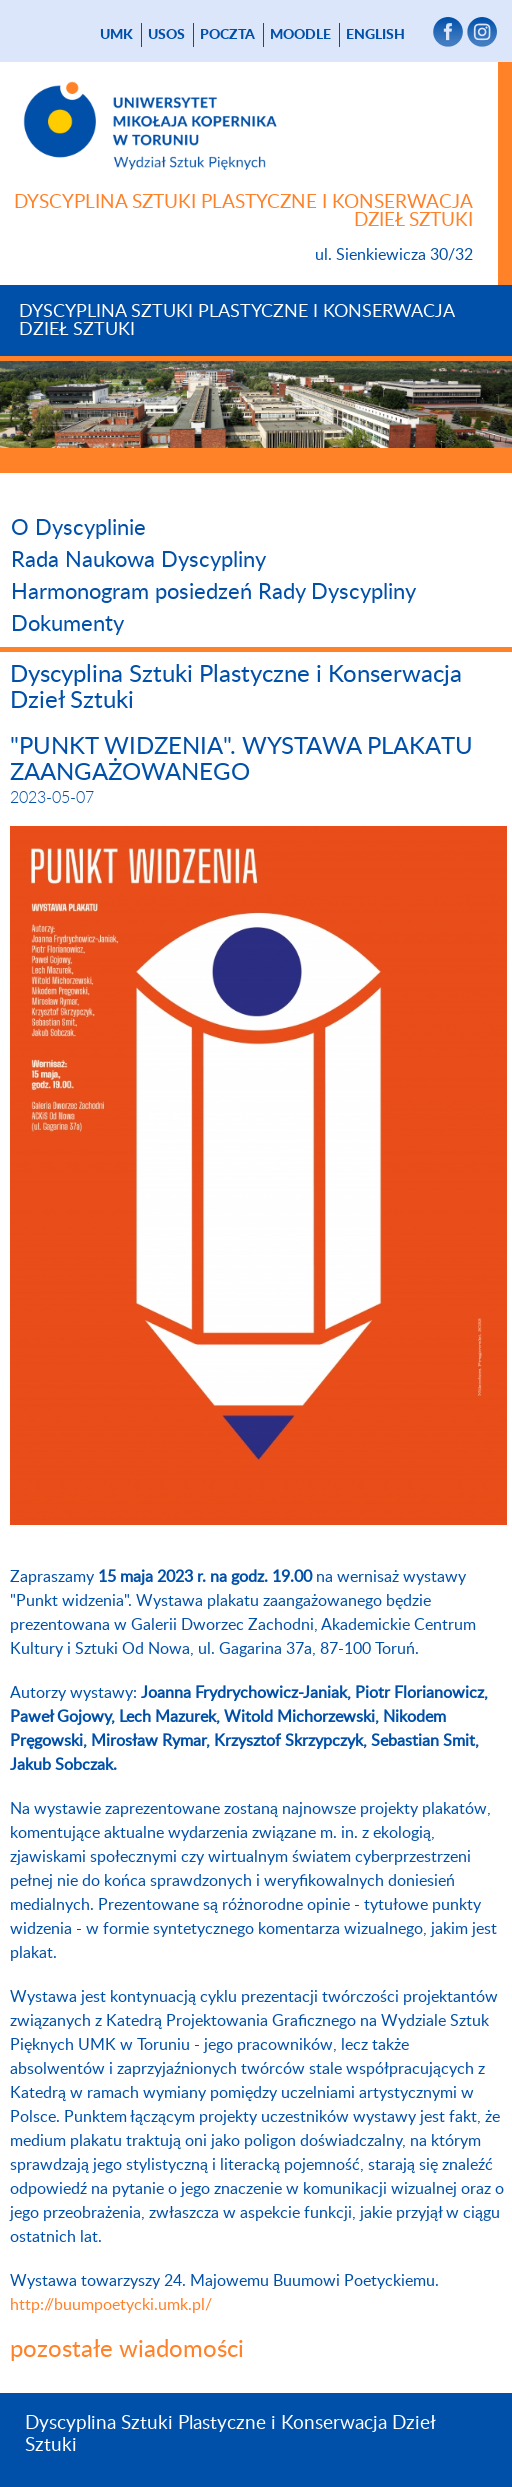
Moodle (300, 35)
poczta (227, 35)
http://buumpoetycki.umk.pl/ (111, 2305)
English (375, 35)
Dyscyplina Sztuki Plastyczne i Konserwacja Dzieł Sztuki (236, 321)
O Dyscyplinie (78, 528)
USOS (166, 35)
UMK (116, 35)
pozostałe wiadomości (127, 2350)
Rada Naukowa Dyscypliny (138, 560)
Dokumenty (67, 624)
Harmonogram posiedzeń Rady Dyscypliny (213, 592)
